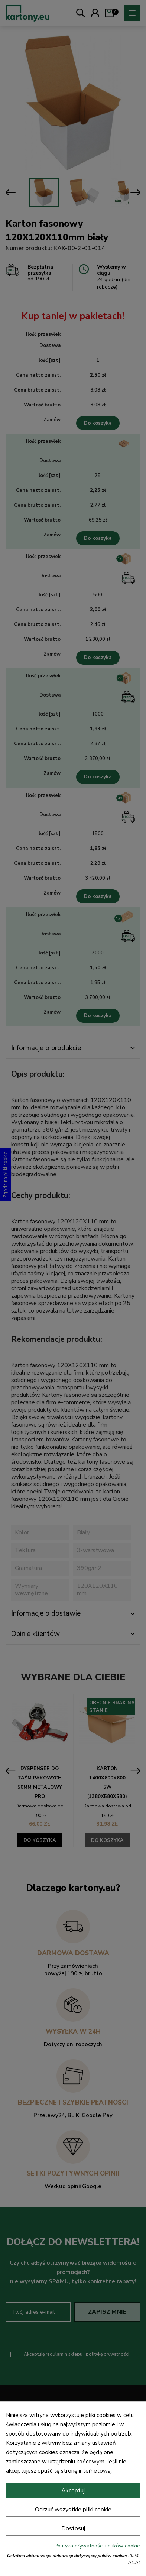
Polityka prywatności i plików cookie (97, 2545)
